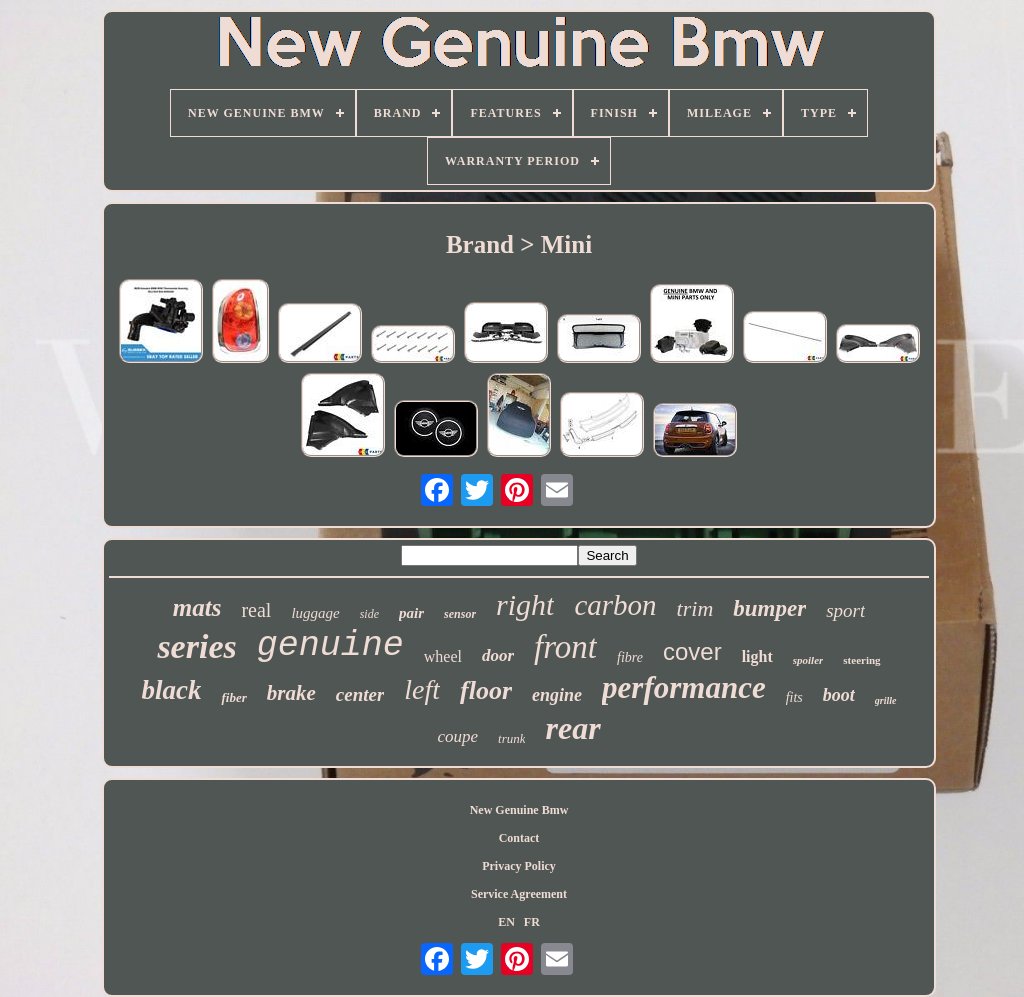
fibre (630, 657)
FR (532, 922)
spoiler (808, 660)
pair (411, 613)
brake (291, 693)
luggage (315, 613)
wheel (443, 656)
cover (692, 651)
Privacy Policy (519, 866)
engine (557, 695)
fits (794, 697)
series (196, 646)
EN (506, 922)
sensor (460, 614)
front (565, 647)
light (757, 656)
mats (197, 607)
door (498, 655)
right (525, 604)
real (256, 610)
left (422, 689)
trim (695, 608)
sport (845, 610)
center (360, 694)
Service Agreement (519, 894)
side (369, 614)
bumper (769, 608)
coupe (457, 736)
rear (572, 728)
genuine (330, 646)
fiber (233, 697)
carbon (615, 605)
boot (839, 695)
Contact (519, 838)
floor (486, 690)
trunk (511, 738)
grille (886, 700)
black (171, 690)
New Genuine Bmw (519, 810)
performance (684, 687)
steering (861, 660)
